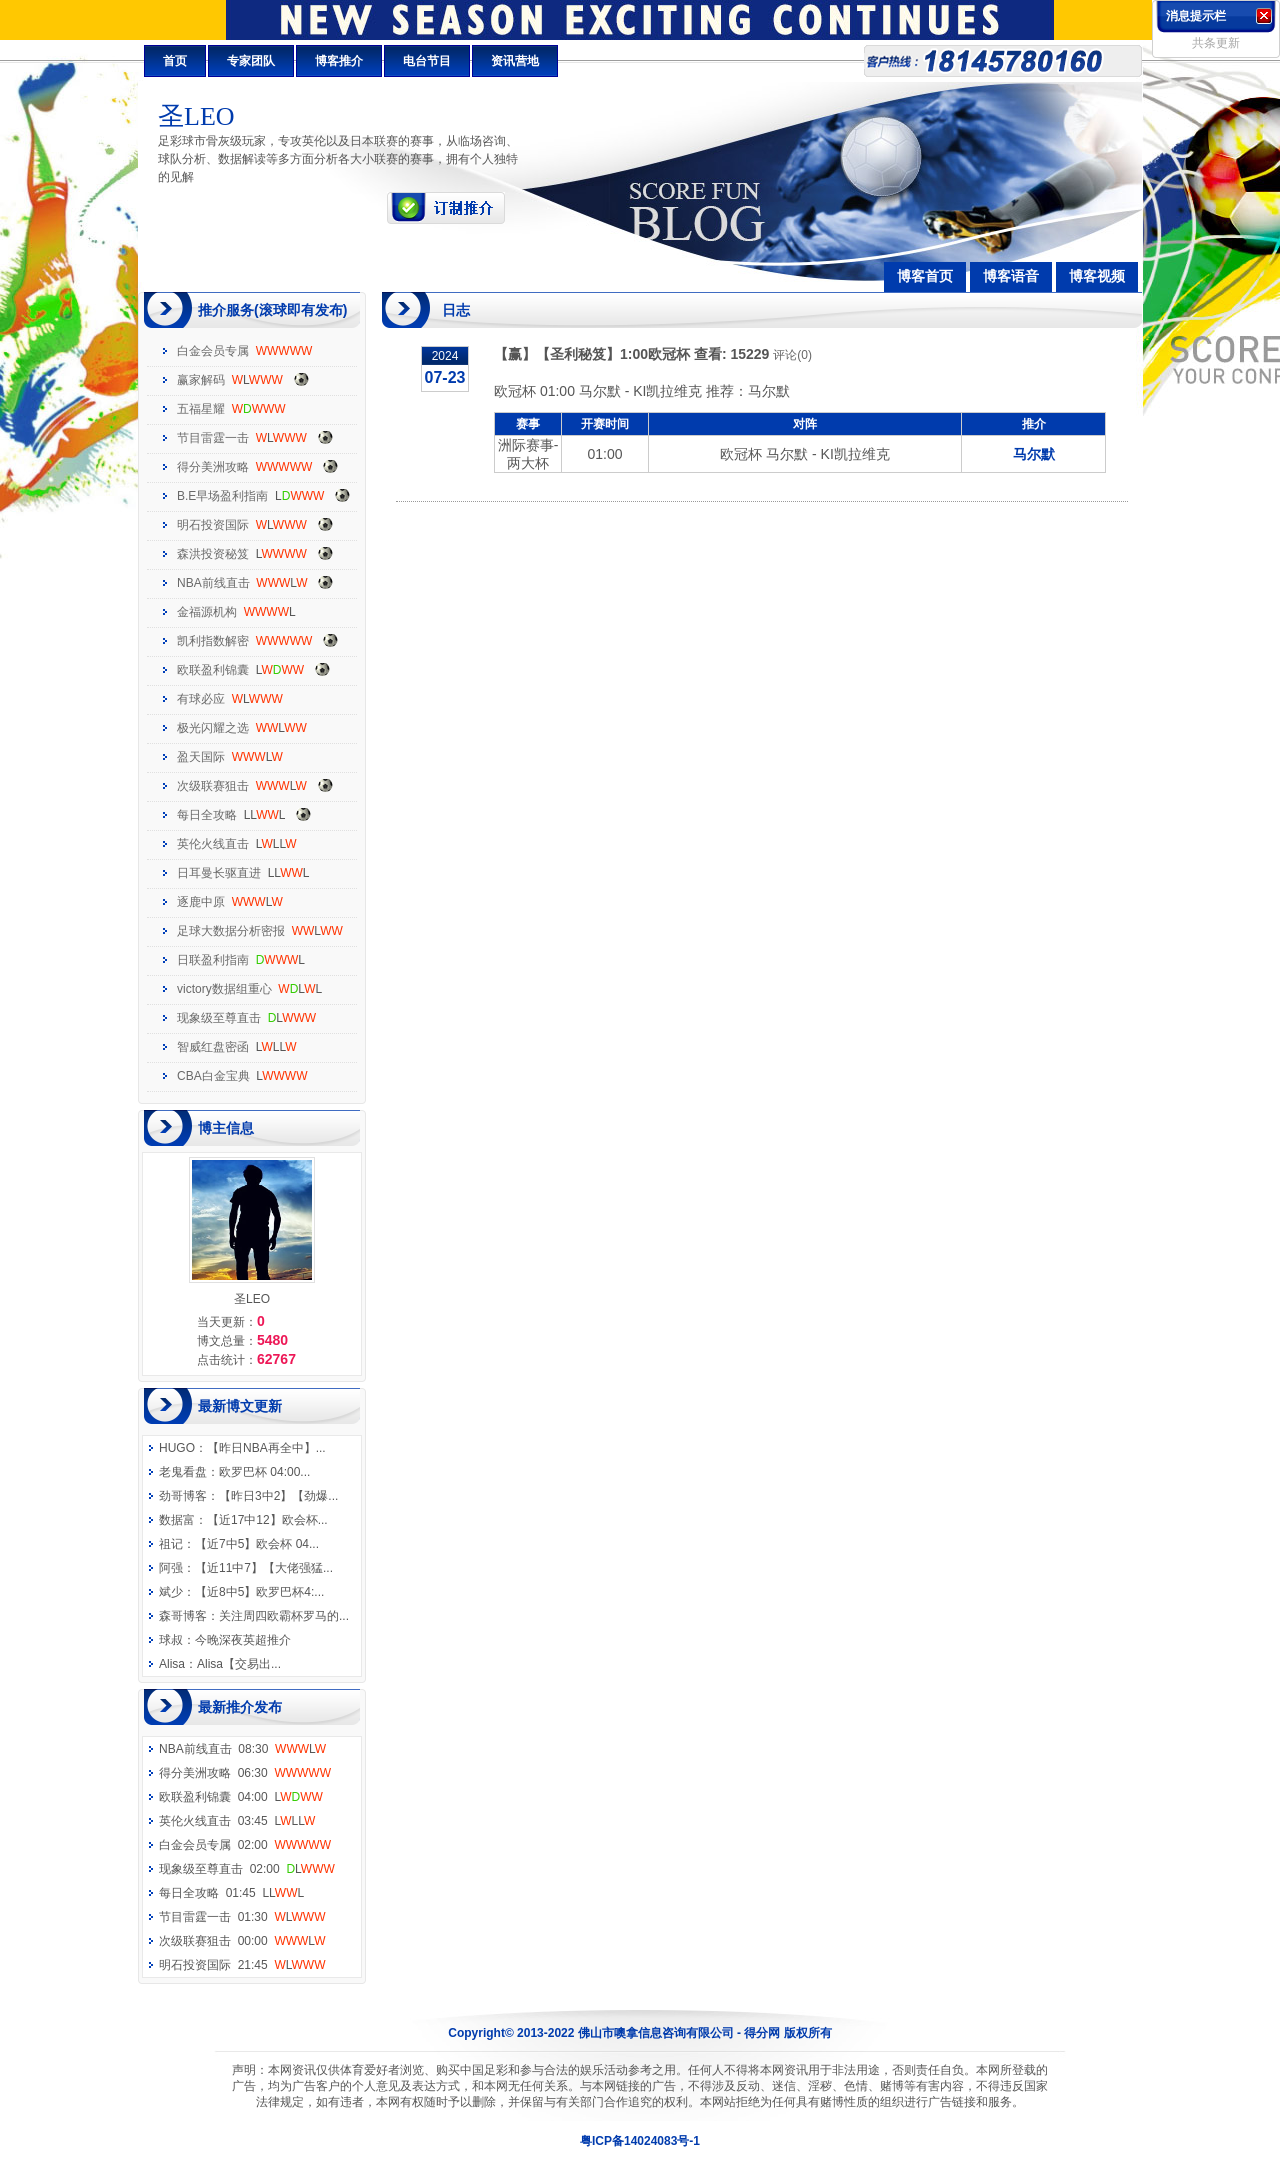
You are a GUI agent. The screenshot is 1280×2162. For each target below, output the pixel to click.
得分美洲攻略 (213, 467)
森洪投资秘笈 (213, 554)
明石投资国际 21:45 (242, 1965)
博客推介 (339, 61)
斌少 (171, 1592)
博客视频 (1097, 276)
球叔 (171, 1640)
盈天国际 (201, 757)
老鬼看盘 (183, 1472)
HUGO (177, 1448)
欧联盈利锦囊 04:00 (241, 1797)
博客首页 (925, 276)
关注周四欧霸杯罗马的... (284, 1616)
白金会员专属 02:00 (245, 1845)
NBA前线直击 (213, 583)
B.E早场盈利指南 (222, 496)
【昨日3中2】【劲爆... (278, 1496)
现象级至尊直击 (219, 1018)
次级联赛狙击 (213, 786)
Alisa (172, 1664)
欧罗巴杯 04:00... (264, 1472)
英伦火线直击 (213, 844)
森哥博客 (183, 1616)
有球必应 (201, 699)
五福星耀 (201, 409)
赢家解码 (201, 380)
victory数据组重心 (224, 989)
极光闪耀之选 (213, 728)
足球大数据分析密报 (231, 931)
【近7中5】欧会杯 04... (257, 1544)
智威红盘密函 (213, 1047)
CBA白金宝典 (213, 1076)
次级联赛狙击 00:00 (242, 1941)
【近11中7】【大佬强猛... (264, 1568)
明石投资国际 (213, 525)
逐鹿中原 (201, 902)
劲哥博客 (183, 1496)
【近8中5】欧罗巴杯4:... (259, 1592)
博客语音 (1011, 276)
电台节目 (427, 61)
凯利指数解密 (213, 641)
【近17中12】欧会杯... (267, 1520)
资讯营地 (515, 61)
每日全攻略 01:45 (231, 1893)
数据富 (177, 1520)
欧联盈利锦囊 (213, 670)
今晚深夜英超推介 (243, 1640)
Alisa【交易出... (239, 1664)
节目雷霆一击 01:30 (242, 1917)
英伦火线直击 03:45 (237, 1821)
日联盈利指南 (213, 960)
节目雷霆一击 (213, 438)
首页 (175, 61)
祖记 (171, 1544)
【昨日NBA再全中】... (266, 1448)
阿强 (171, 1568)
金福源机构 (207, 612)
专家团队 (251, 61)
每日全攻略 (207, 815)
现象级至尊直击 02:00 (247, 1869)
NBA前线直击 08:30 (242, 1749)
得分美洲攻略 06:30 (245, 1773)
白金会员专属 (213, 351)
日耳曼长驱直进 (219, 873)
